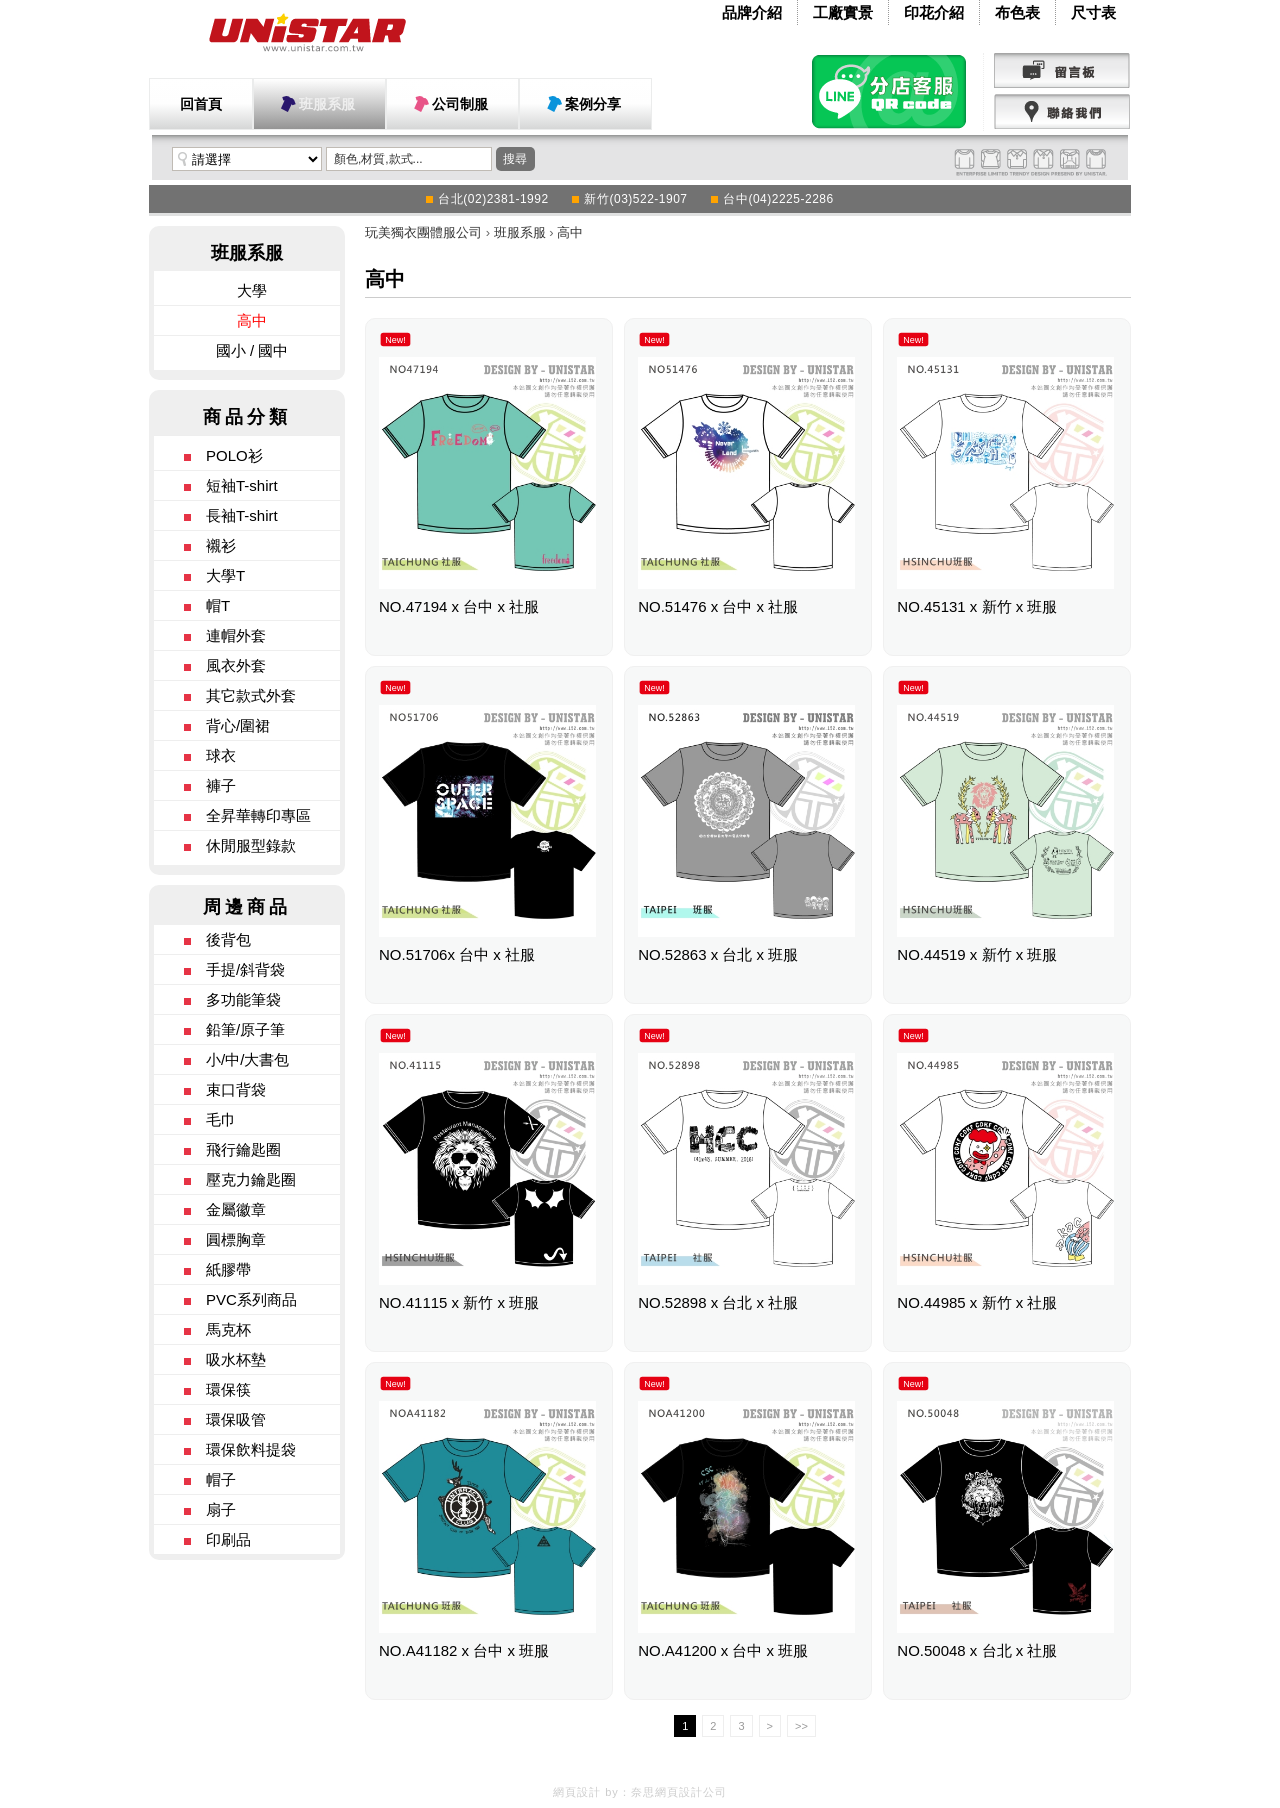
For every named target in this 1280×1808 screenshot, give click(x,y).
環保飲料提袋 (251, 1449)
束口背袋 (236, 1089)
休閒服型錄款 (251, 845)
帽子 (221, 1479)
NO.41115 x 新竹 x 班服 (459, 1302)
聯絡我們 (1062, 112)
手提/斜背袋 (245, 969)
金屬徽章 (236, 1209)
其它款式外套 (251, 695)
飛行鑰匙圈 (243, 1149)
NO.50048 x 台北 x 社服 (977, 1650)
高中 (252, 320)
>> (801, 1726)
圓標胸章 (236, 1239)
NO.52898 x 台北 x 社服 (718, 1302)
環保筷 (228, 1389)
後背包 (228, 939)
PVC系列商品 (251, 1299)
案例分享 (593, 104)
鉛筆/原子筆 (245, 1029)
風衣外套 (236, 665)
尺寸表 (1093, 12)
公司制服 (460, 104)
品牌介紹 (752, 12)
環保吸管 (236, 1419)
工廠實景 (843, 12)
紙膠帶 (228, 1269)
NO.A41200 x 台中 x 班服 (723, 1650)
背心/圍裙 (238, 725)
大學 (252, 290)
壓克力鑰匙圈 (251, 1179)
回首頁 (201, 104)
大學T (225, 575)
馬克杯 (228, 1329)
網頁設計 (577, 1792)
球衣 (221, 755)
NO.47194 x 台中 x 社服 (459, 606)
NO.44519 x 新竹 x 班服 (977, 954)
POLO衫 (234, 455)
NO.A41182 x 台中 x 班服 (464, 1650)
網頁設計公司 (691, 1792)
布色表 (1017, 12)
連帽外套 (236, 635)
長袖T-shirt (242, 515)
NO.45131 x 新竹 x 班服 (977, 606)
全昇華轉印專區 (258, 815)
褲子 (221, 785)
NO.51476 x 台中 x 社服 (718, 606)
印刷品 (228, 1539)
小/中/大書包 (247, 1059)
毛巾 (221, 1119)
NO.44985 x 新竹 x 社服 (977, 1302)
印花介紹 (934, 12)
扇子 (221, 1509)
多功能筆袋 (243, 999)
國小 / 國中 (252, 350)
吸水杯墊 (236, 1359)
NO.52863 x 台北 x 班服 (718, 954)
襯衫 (221, 545)
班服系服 (327, 104)
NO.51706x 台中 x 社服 (457, 954)
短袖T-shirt (242, 485)
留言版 (1062, 71)
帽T (218, 605)
